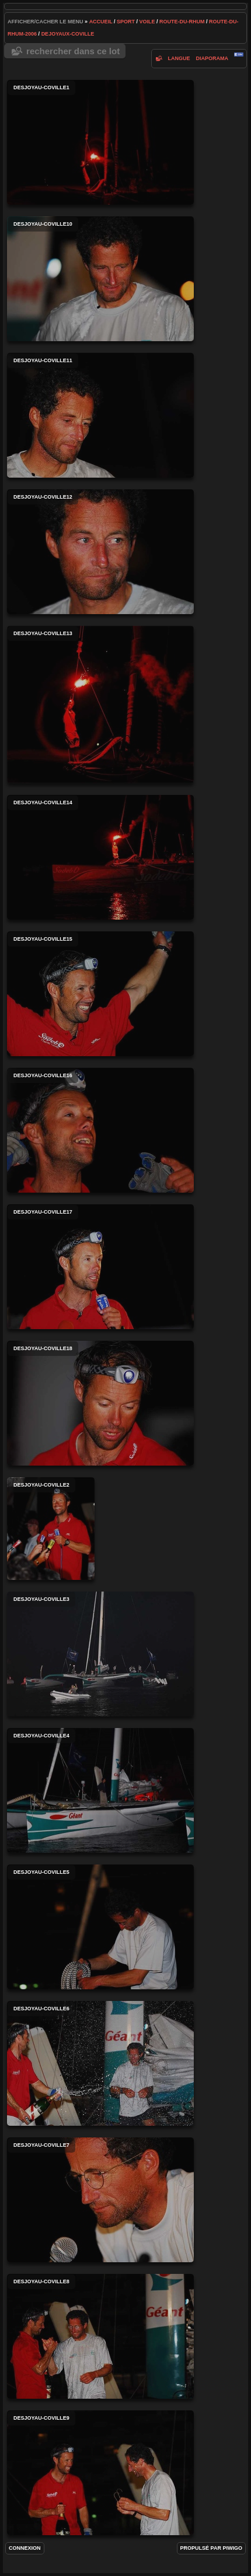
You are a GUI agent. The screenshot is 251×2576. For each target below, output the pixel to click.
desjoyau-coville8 (100, 2336)
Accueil (101, 21)
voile (147, 21)
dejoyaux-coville (68, 34)
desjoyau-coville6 (100, 2063)
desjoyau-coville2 (51, 1528)
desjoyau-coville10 (100, 278)
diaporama (212, 58)
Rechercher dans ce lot (73, 51)
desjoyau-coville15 (100, 993)
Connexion (25, 2548)
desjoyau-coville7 (100, 2199)
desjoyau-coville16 (100, 1130)
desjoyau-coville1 (100, 142)
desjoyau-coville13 (100, 704)
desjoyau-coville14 (100, 857)
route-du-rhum (182, 21)
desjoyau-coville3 (100, 1654)
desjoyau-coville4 (100, 1790)
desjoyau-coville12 (100, 551)
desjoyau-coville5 (100, 1926)
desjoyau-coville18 (100, 1403)
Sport (126, 21)
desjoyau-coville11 (100, 415)
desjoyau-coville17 (100, 1266)
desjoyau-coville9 (100, 2472)
